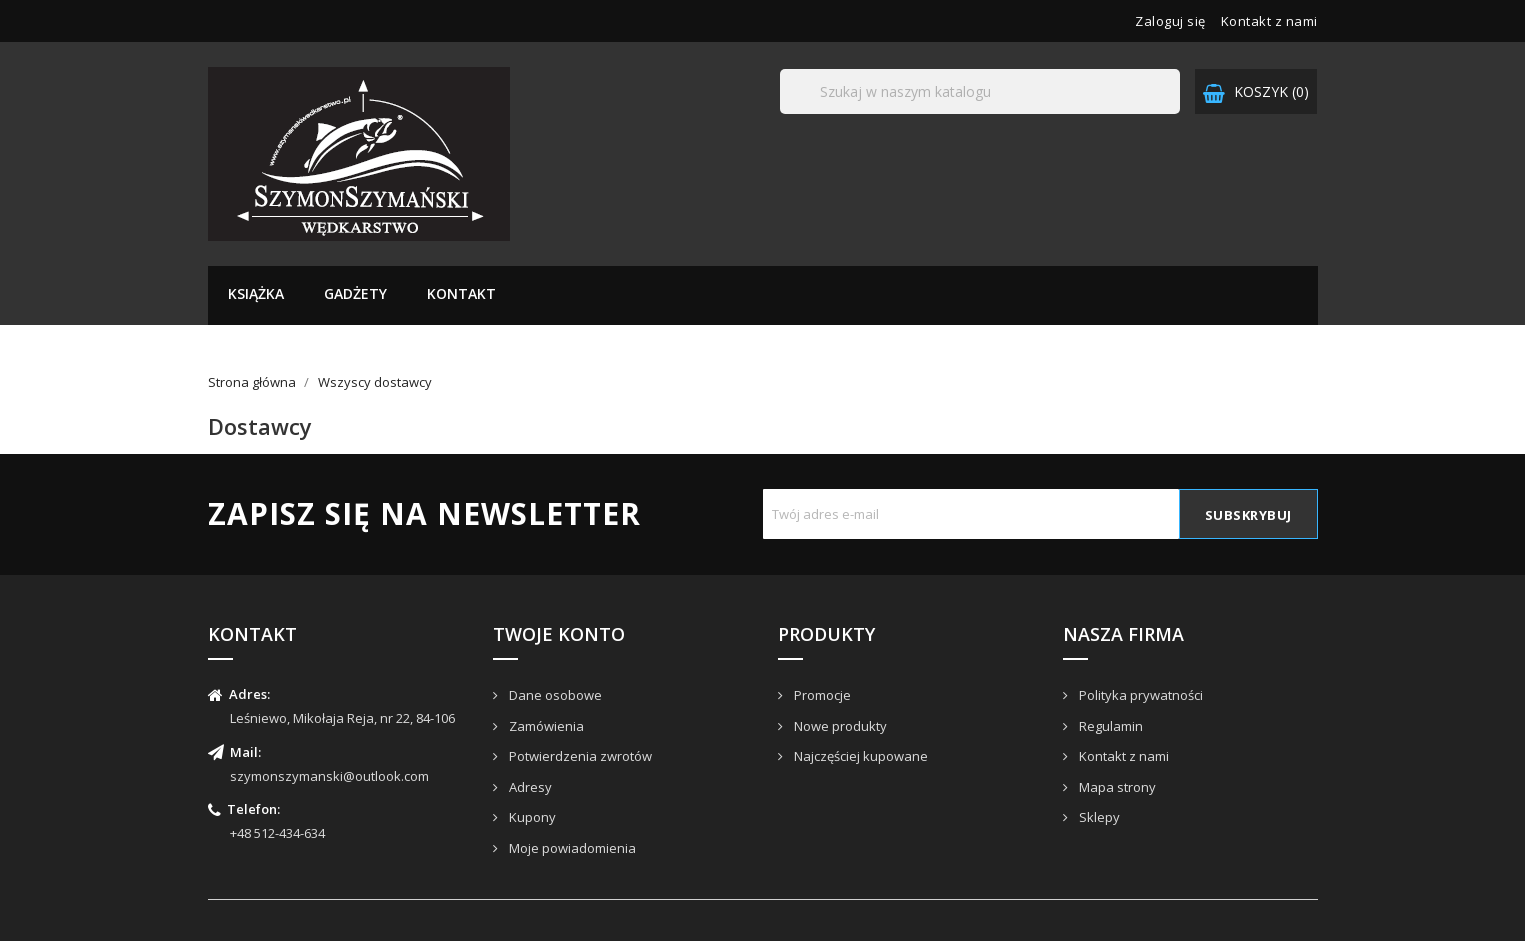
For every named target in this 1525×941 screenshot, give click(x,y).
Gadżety (355, 293)
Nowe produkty (839, 726)
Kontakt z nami (1269, 21)
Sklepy (1098, 817)
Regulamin (1109, 726)
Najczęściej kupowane (859, 756)
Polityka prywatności (1139, 695)
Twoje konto (559, 634)
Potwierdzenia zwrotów (579, 756)
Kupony (531, 817)
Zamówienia (545, 726)
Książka (256, 293)
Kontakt (461, 293)
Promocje (821, 695)
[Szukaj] (980, 91)
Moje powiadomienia (571, 848)
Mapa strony (1116, 787)
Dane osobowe (554, 695)
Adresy (529, 787)
